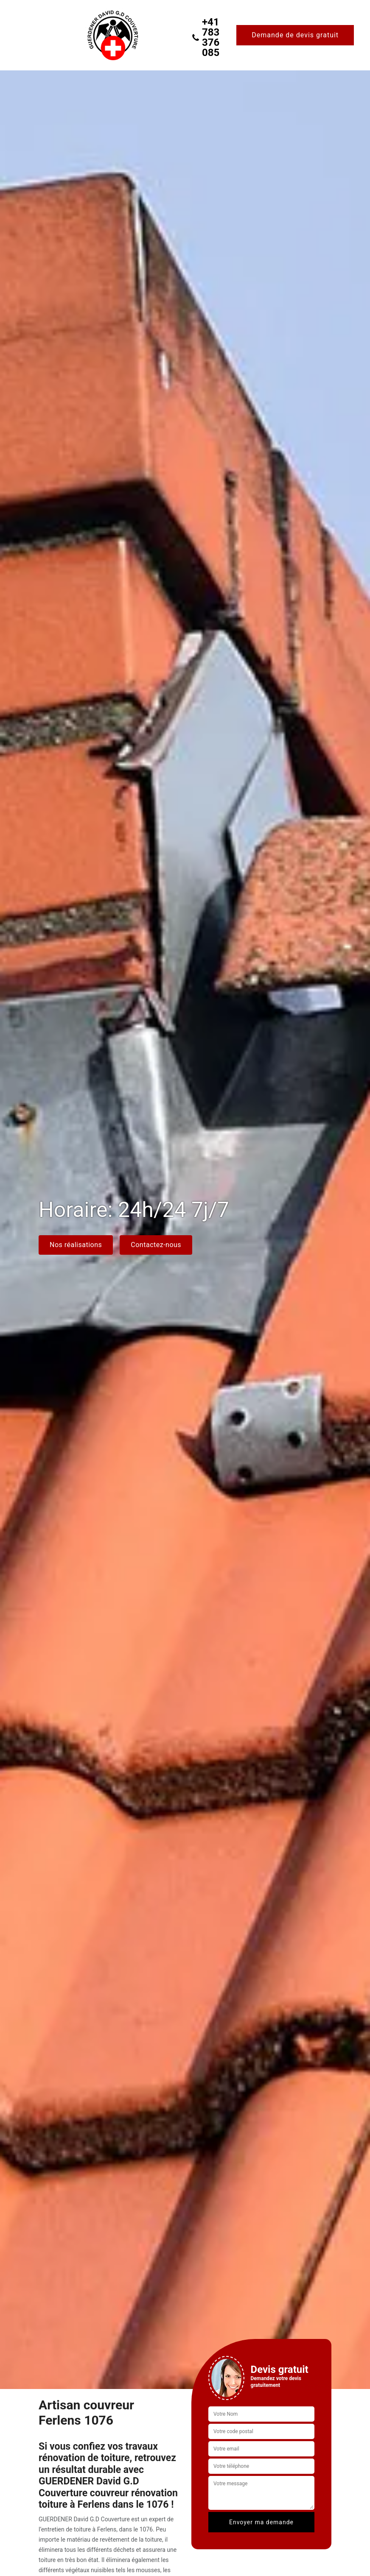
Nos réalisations (76, 1245)
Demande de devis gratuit (295, 35)
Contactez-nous (156, 1245)
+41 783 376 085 (205, 37)
